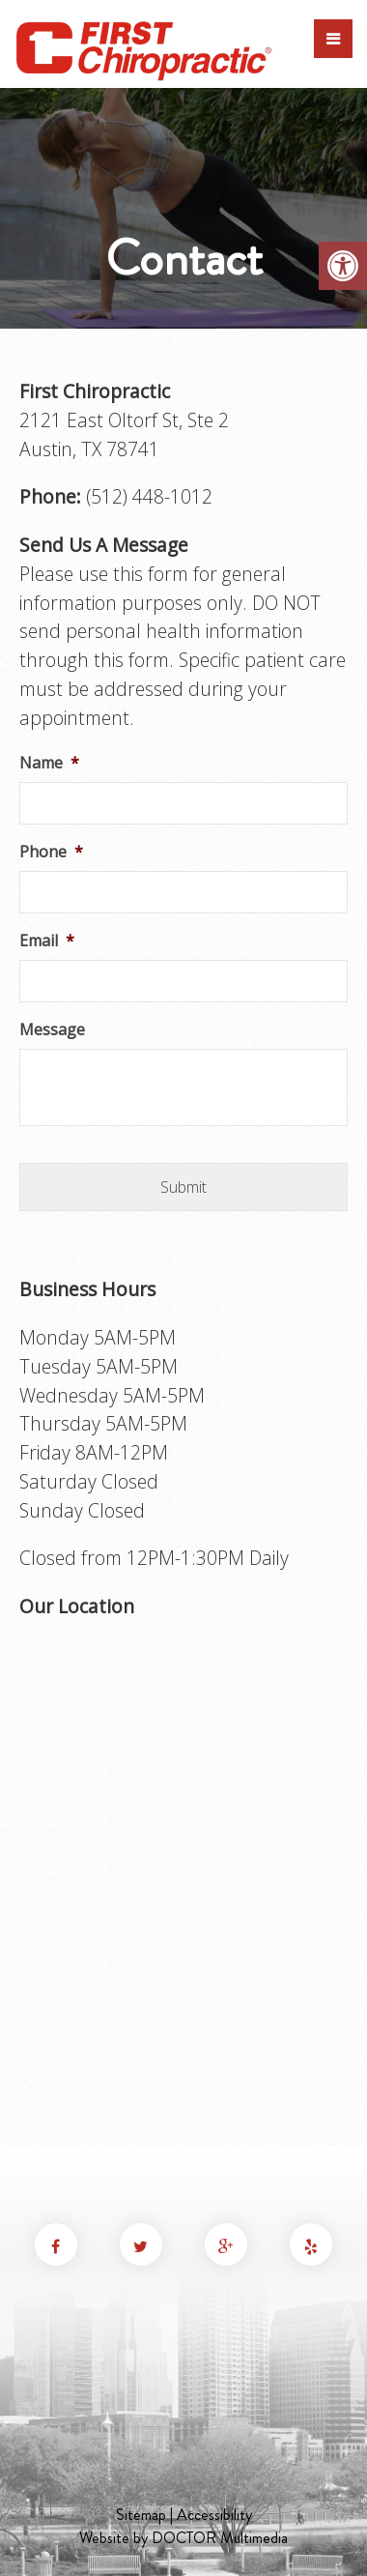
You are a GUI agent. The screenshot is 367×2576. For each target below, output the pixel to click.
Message (52, 1030)
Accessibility (214, 2515)
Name (49, 763)
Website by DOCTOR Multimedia (183, 2538)
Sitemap (141, 2515)
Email (46, 941)
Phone (51, 852)
